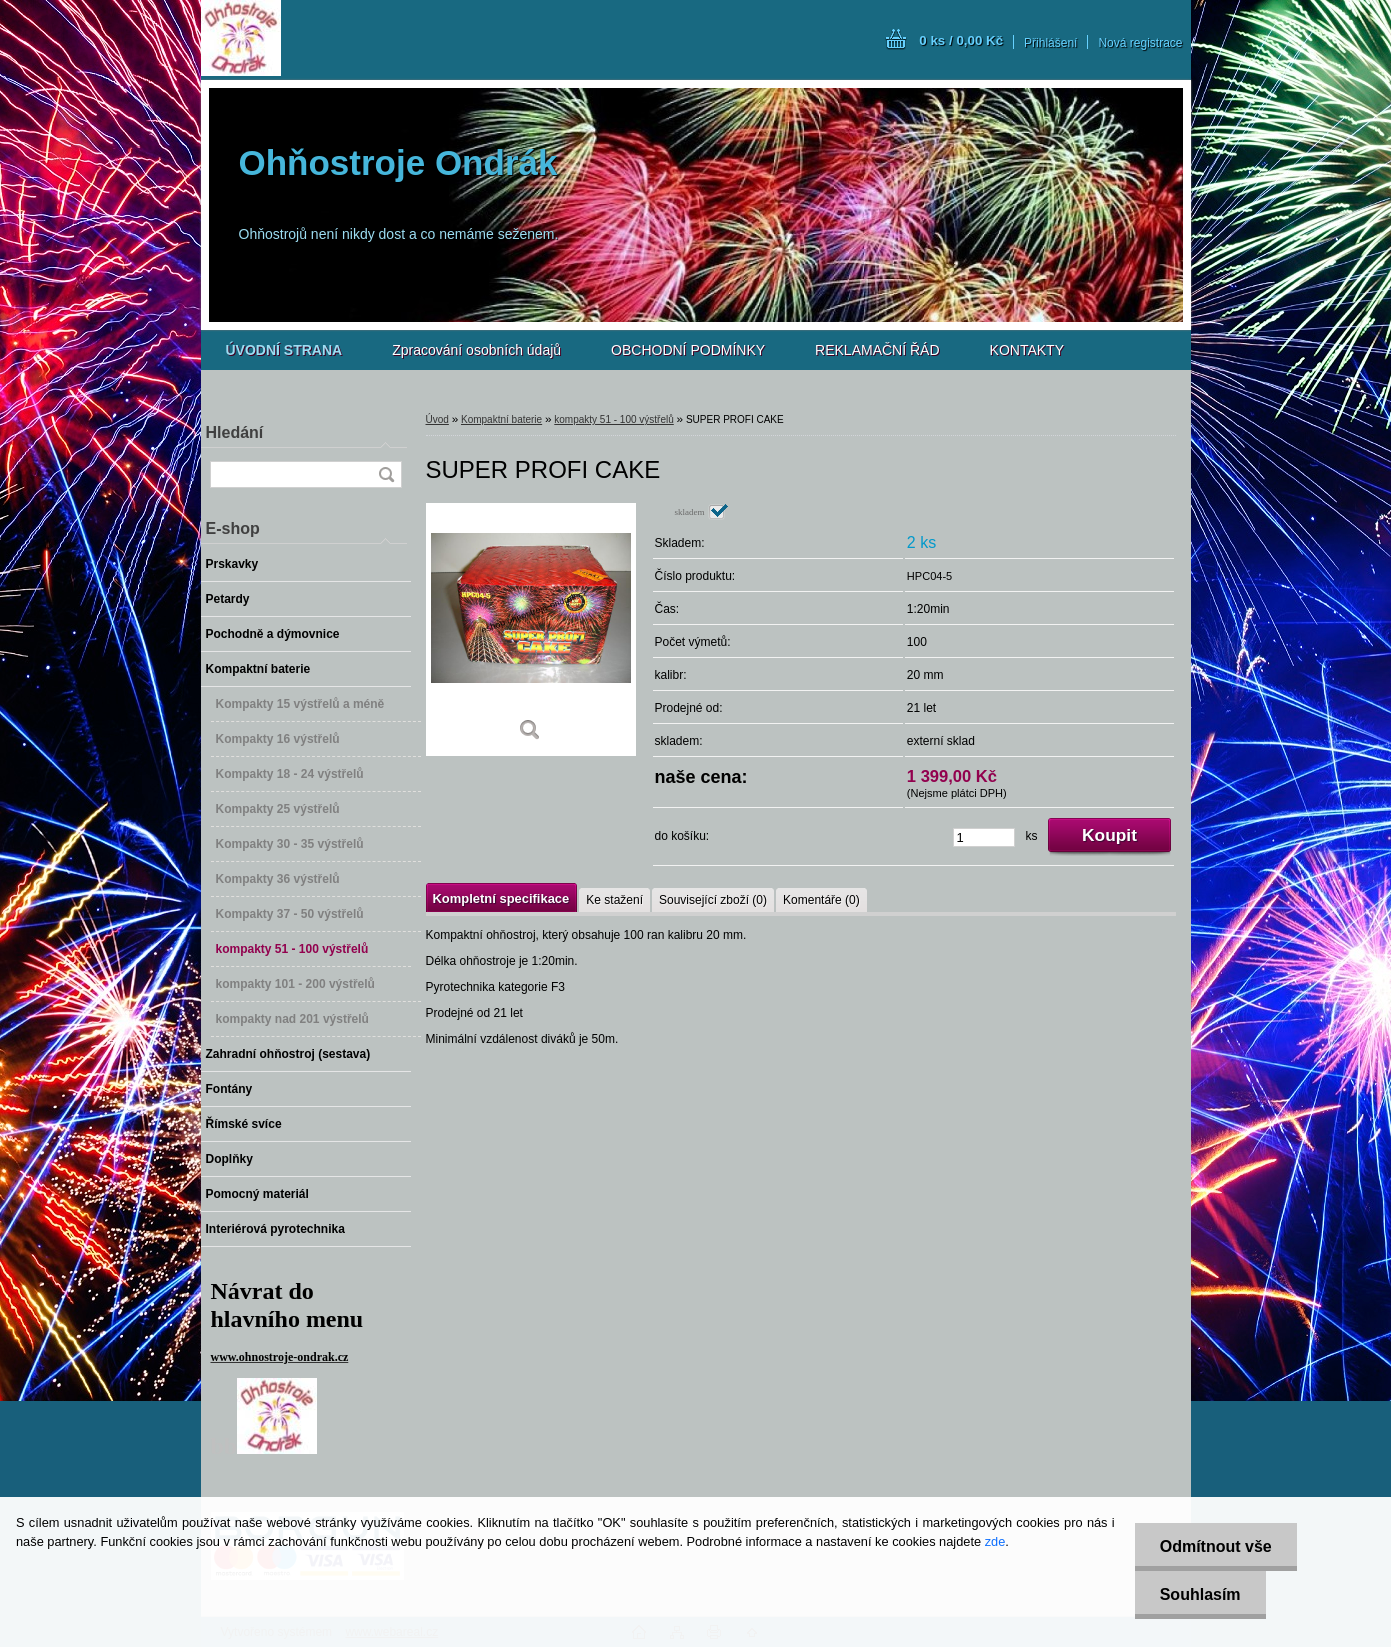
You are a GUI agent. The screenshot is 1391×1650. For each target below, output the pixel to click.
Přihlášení (1050, 43)
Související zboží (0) (713, 900)
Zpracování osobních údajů (476, 350)
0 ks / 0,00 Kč (961, 40)
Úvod (437, 419)
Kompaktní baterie (501, 419)
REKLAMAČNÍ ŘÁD (877, 350)
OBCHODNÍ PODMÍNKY (688, 350)
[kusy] (984, 837)
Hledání (235, 432)
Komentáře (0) (821, 900)
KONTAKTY (1027, 350)
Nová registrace (1140, 43)
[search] (386, 474)
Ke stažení (614, 900)
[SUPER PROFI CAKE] (531, 629)
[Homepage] (284, 350)
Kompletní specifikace (501, 898)
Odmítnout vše (1216, 1546)
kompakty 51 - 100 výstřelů (614, 419)
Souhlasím (1200, 1594)
